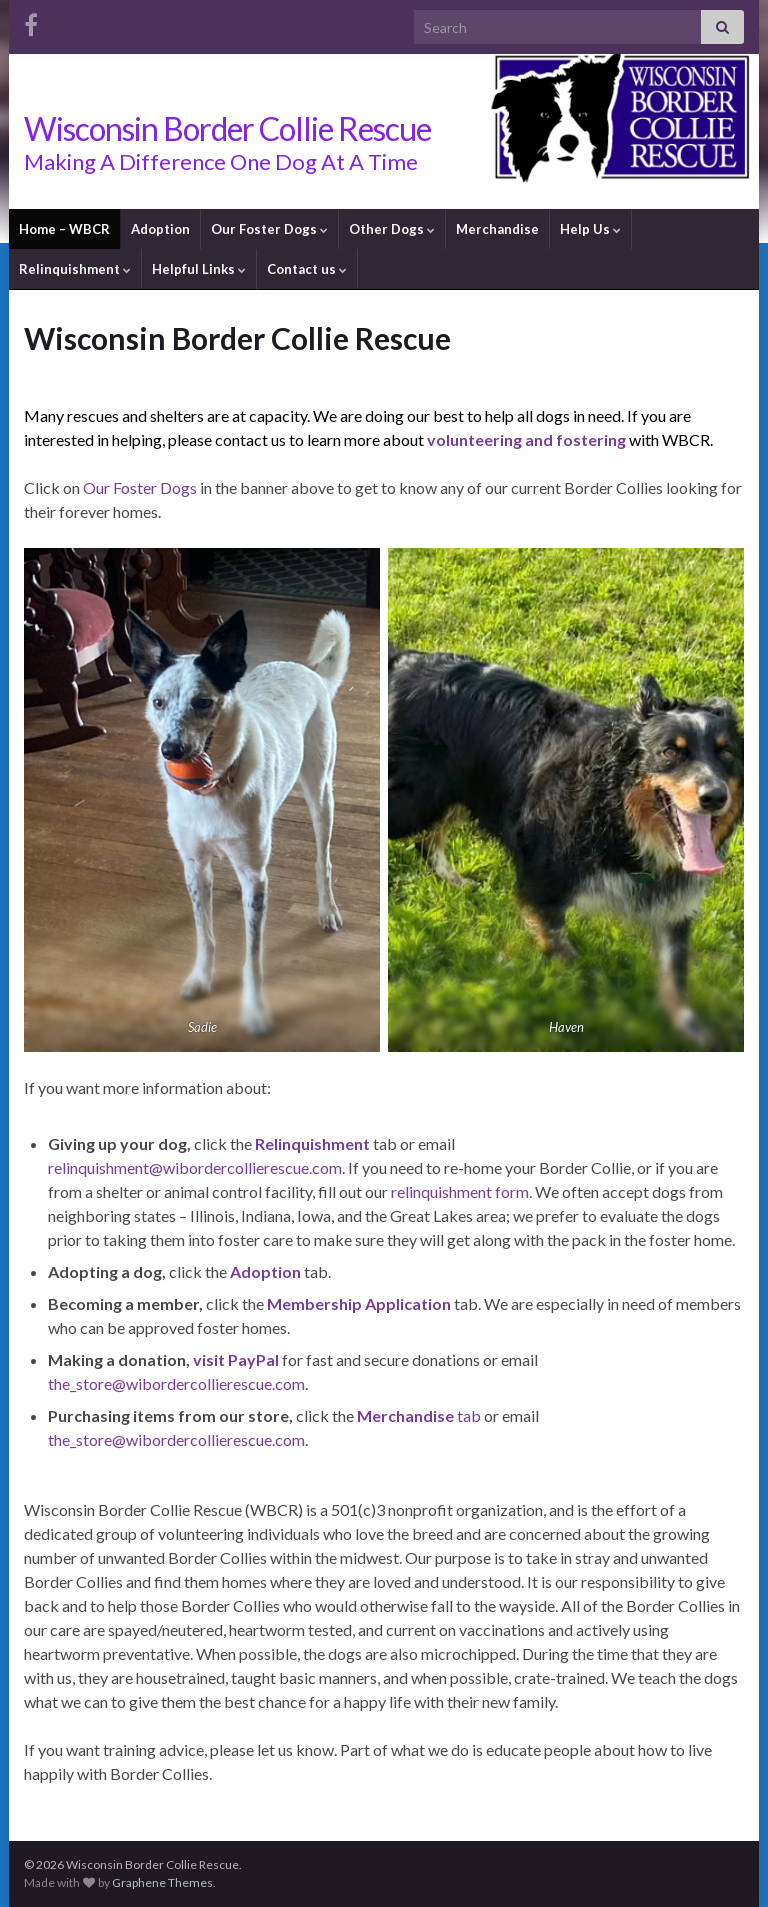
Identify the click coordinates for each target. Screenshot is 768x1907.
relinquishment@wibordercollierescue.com (195, 1167)
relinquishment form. (461, 1191)
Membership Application (359, 1303)
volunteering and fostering (526, 439)
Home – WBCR (64, 229)
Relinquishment (75, 269)
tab (419, 1415)
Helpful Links (199, 269)
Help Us (590, 229)
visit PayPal (236, 1359)
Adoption (160, 229)
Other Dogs (392, 229)
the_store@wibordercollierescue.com (176, 1383)
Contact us (307, 269)
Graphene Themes (162, 1882)
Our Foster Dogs (269, 229)
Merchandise (497, 229)
